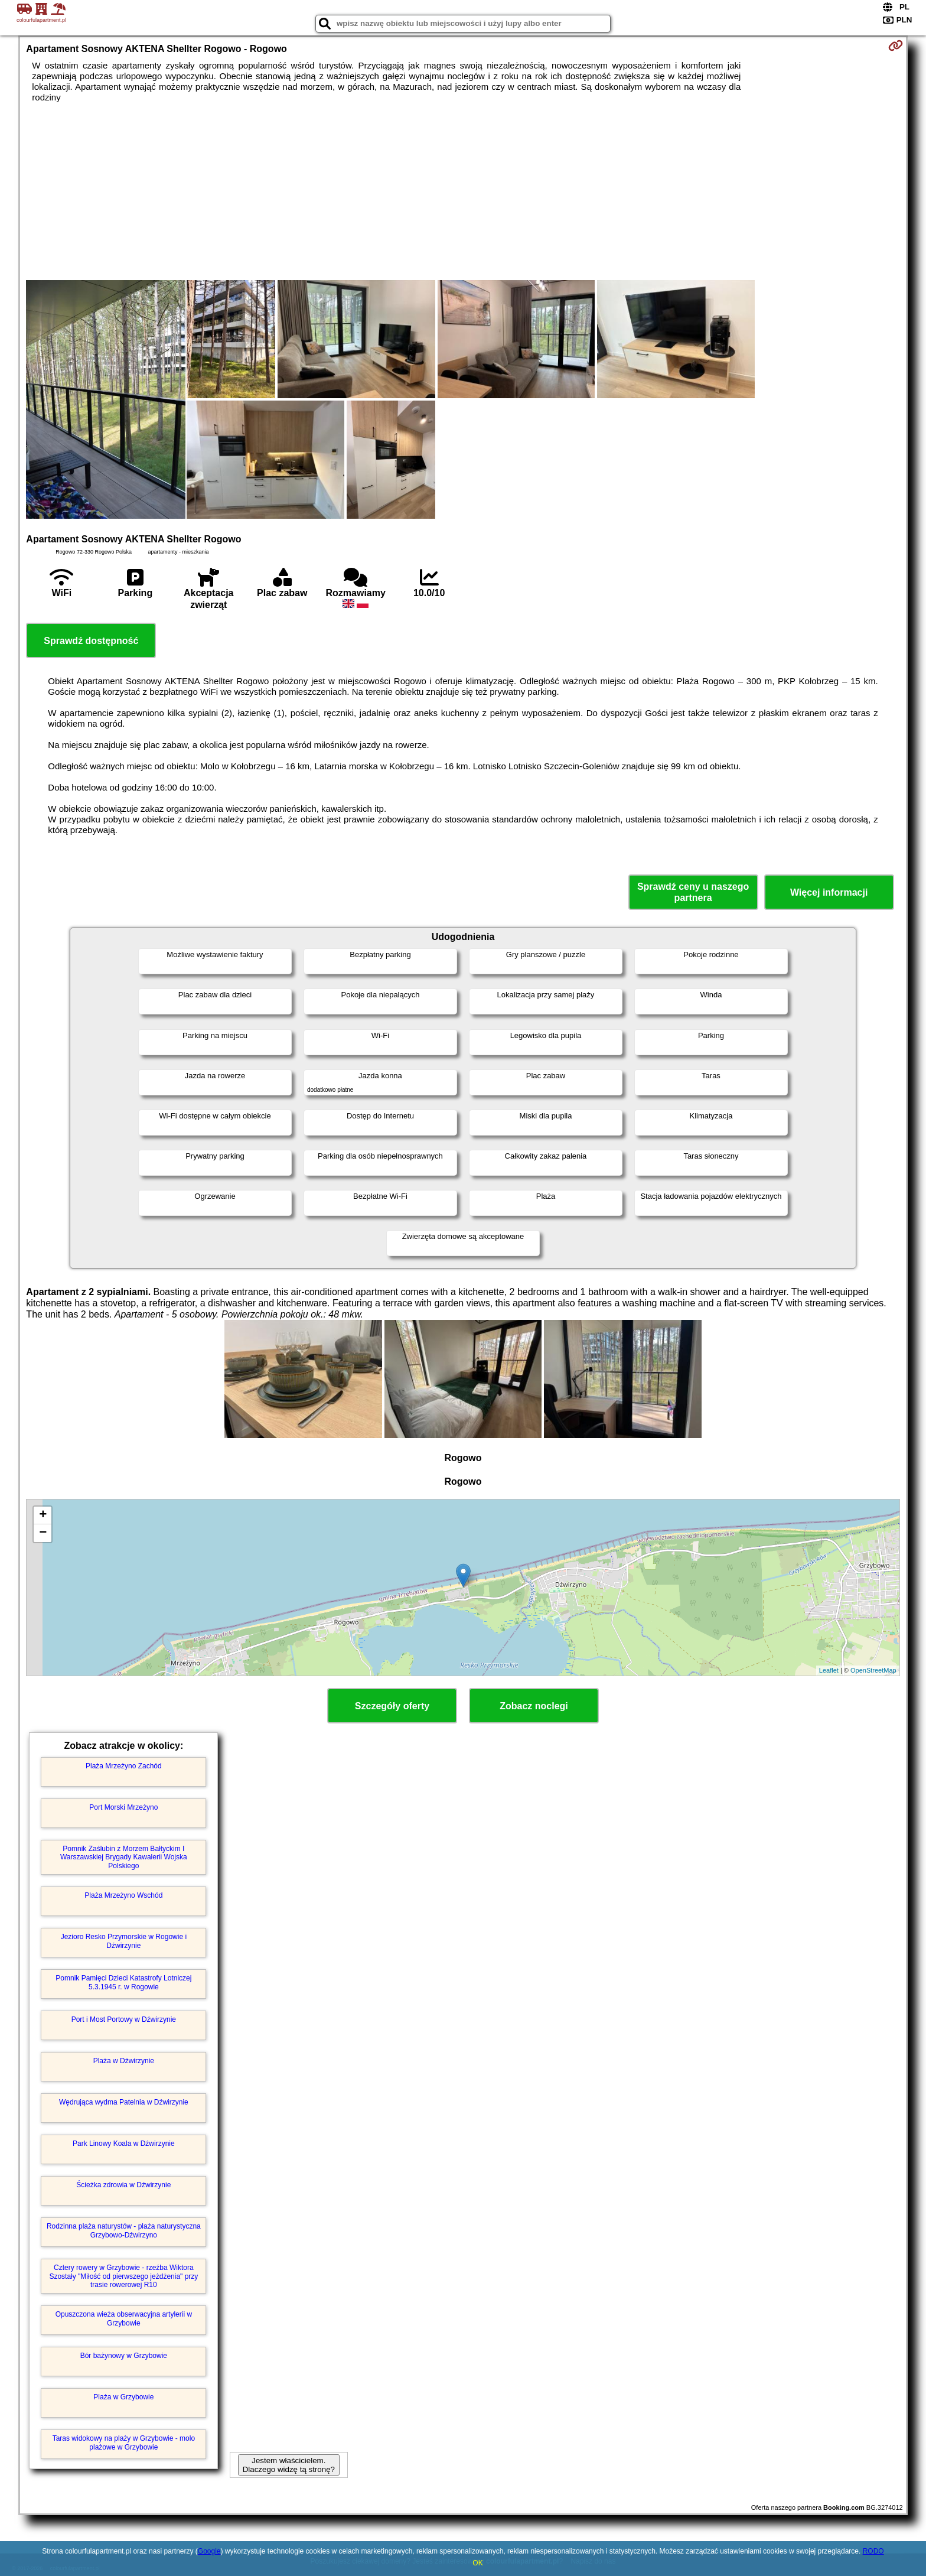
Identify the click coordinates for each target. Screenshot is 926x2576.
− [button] (43, 1533)
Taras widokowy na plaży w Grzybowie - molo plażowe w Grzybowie (124, 2442)
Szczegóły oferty (392, 1706)
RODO (873, 2551)
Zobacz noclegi (534, 1706)
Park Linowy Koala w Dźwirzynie (124, 2143)
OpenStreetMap (873, 1670)
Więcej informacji (829, 892)
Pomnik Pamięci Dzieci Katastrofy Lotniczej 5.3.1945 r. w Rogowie (123, 1982)
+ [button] (43, 1515)
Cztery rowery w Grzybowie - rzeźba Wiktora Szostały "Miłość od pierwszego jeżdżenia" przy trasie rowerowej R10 (123, 2276)
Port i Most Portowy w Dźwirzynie (123, 2019)
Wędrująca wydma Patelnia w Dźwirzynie (123, 2102)
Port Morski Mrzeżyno (123, 1807)
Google (209, 2551)
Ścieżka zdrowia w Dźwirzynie (123, 2185)
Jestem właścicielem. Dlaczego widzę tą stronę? (289, 2465)
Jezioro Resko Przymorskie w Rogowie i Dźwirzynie (124, 1941)
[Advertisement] (463, 191)
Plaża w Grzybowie (123, 2397)
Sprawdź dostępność (91, 641)
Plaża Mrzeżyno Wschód (123, 1895)
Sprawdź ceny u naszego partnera (693, 892)
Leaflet (829, 1670)
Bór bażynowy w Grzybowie (123, 2355)
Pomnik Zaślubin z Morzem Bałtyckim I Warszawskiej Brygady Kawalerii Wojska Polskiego (123, 1857)
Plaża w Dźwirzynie (123, 2061)
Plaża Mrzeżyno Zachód (124, 1766)
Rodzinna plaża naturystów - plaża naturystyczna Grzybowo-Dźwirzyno (124, 2230)
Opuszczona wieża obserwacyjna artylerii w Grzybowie (124, 2318)
